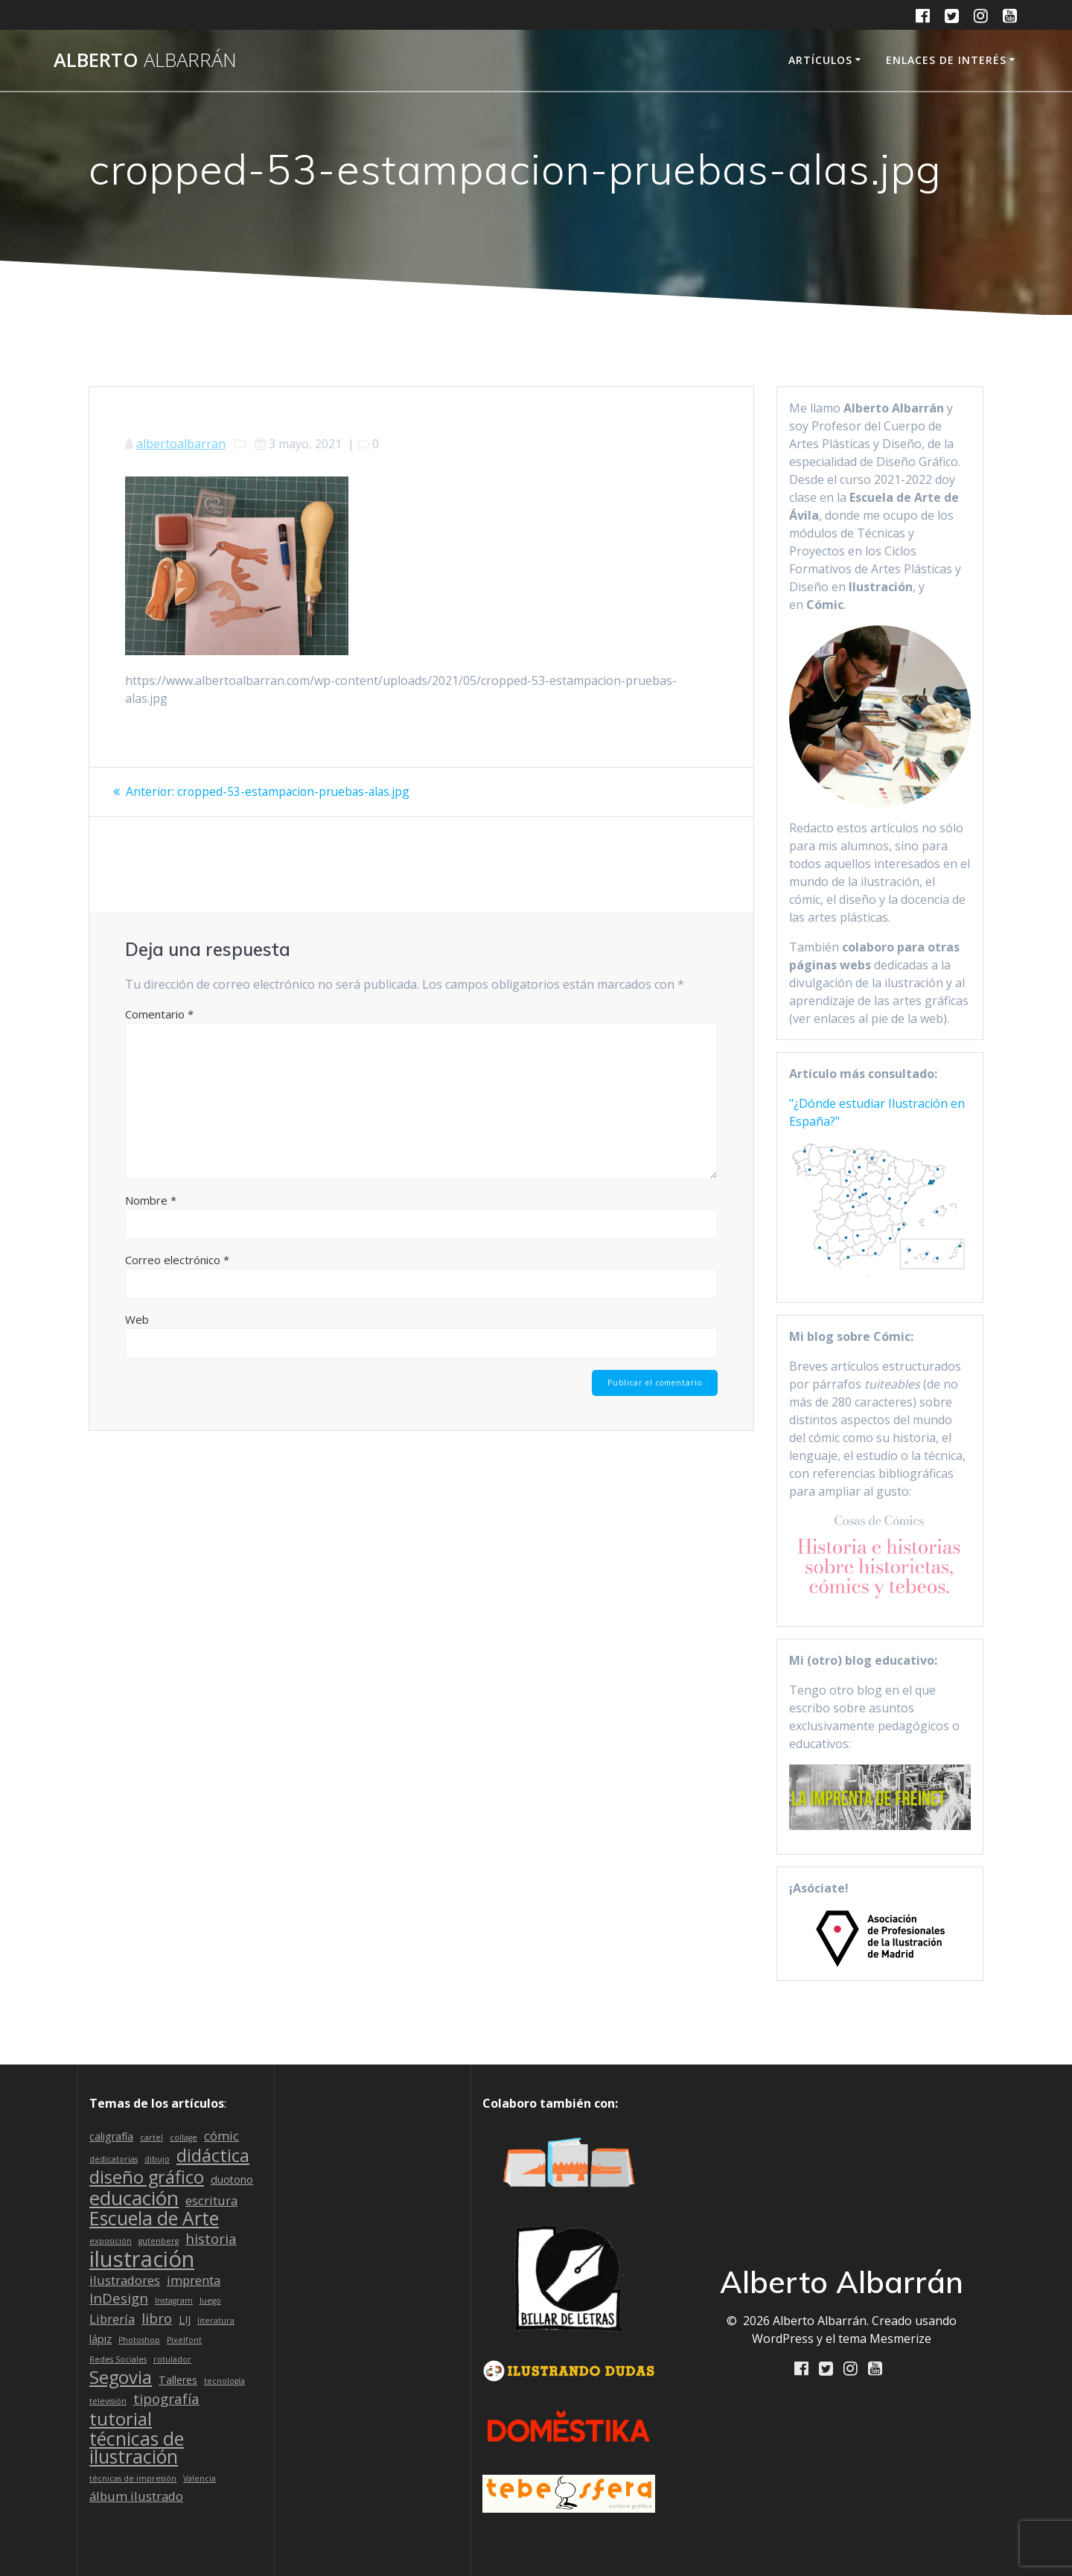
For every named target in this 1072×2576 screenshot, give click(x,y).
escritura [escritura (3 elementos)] (211, 2200)
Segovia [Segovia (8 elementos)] (120, 2377)
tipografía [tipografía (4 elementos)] (166, 2399)
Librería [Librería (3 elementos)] (112, 2318)
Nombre (150, 1217)
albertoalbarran (181, 444)
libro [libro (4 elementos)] (156, 2318)
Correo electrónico (177, 1276)
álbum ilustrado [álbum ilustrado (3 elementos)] (136, 2496)
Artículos (820, 60)
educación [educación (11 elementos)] (134, 2198)
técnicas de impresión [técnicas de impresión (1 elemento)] (132, 2478)
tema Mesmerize (884, 2338)
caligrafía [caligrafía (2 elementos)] (111, 2136)
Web (137, 1336)
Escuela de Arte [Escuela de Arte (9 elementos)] (154, 2219)
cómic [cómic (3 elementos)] (221, 2135)
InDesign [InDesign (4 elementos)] (118, 2298)
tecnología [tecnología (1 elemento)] (224, 2381)
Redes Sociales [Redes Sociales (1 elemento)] (118, 2359)
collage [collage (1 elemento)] (183, 2137)
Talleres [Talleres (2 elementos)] (178, 2380)
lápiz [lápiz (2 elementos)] (100, 2339)
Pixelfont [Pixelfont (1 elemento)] (184, 2340)
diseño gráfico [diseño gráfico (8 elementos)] (146, 2177)
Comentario (159, 1031)
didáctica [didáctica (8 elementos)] (212, 2155)
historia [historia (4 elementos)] (211, 2239)
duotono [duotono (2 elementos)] (232, 2179)
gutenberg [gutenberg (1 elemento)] (158, 2241)
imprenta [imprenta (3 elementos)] (193, 2280)
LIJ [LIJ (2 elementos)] (185, 2319)
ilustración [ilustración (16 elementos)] (141, 2259)
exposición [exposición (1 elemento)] (110, 2241)
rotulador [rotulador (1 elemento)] (172, 2359)
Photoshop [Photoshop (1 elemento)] (139, 2340)
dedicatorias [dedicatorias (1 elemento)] (113, 2159)
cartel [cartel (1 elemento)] (151, 2137)
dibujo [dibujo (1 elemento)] (157, 2159)
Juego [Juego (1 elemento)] (210, 2300)
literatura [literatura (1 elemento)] (215, 2320)
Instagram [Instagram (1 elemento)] (174, 2300)
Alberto (145, 60)
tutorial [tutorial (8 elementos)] (120, 2419)
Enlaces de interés (946, 60)
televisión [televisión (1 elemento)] (108, 2401)
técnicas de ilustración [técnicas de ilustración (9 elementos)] (136, 2448)
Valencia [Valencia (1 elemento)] (199, 2478)
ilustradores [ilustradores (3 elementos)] (124, 2280)
